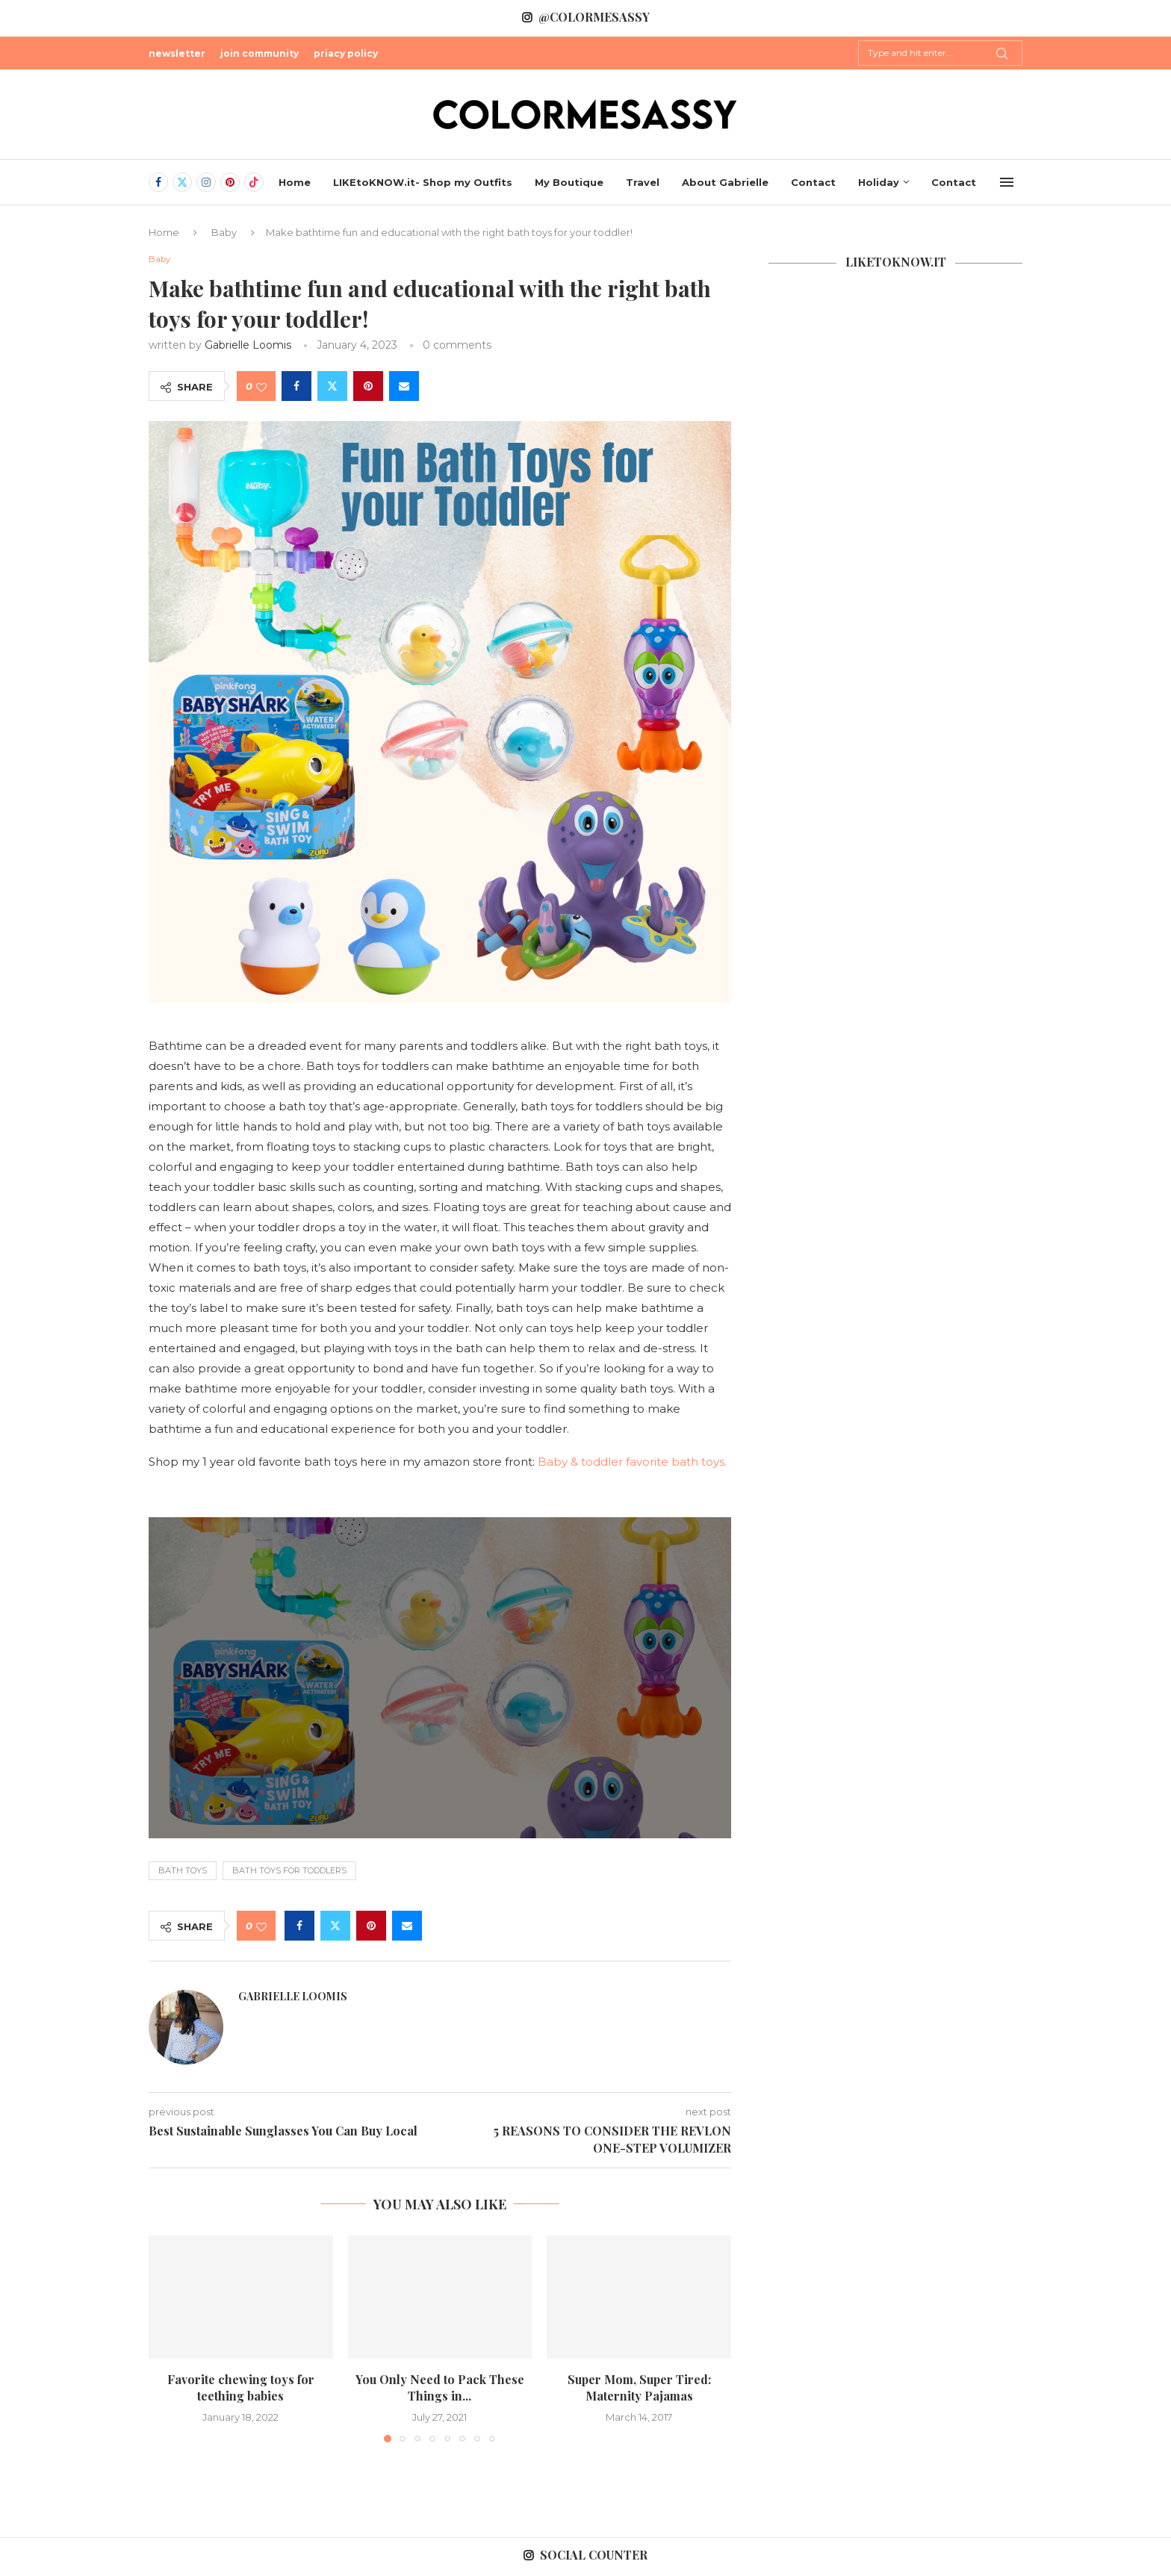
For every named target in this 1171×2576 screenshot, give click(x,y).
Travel (642, 182)
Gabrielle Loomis (248, 346)
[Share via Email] (404, 387)
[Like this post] (261, 388)
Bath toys (182, 1872)
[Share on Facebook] (296, 387)
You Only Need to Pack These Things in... (439, 2389)
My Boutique (569, 182)
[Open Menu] (1006, 182)
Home (295, 182)
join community (259, 53)
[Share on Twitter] (332, 387)
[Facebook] (158, 182)
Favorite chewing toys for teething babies (240, 2389)
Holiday (878, 182)
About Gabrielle (725, 182)
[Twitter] (182, 182)
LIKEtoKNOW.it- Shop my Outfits (422, 182)
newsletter (177, 53)
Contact (813, 182)
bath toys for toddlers (289, 1872)
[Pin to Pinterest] (368, 387)
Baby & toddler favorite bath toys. (634, 1463)
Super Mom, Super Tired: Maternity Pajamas (639, 2389)
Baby (224, 232)
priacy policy (346, 53)
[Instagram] (206, 182)
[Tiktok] (254, 182)
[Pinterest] (230, 182)
